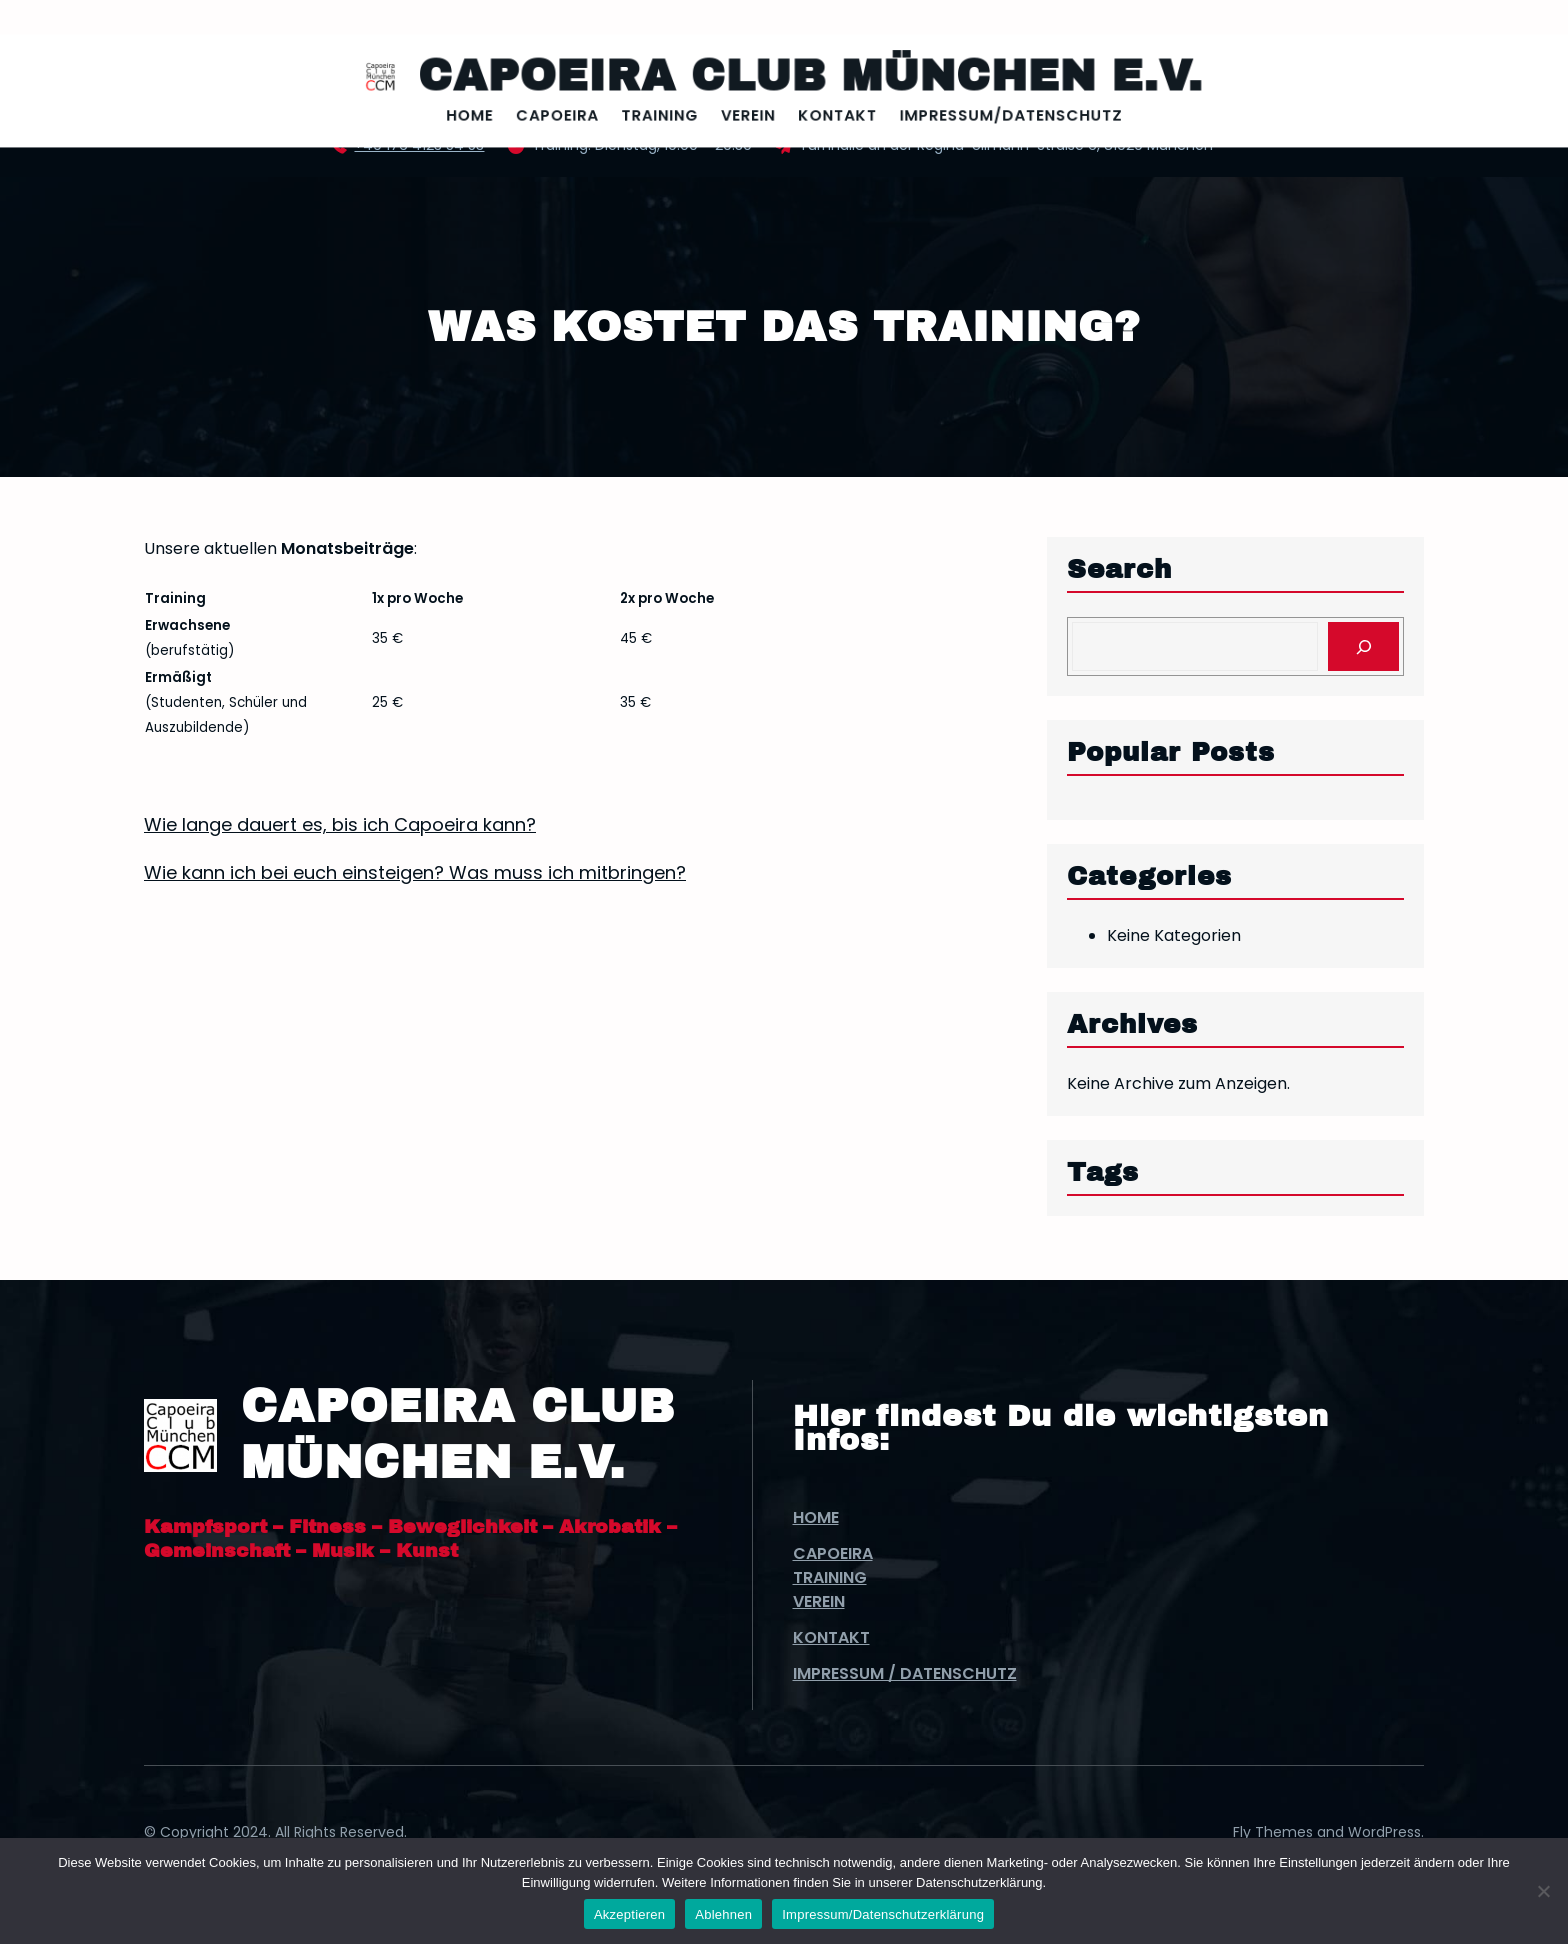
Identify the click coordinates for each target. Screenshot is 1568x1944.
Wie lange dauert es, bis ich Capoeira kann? (340, 824)
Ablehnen (723, 1914)
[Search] (1363, 646)
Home (816, 1517)
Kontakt (831, 1637)
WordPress (1384, 1832)
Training (830, 1577)
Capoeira (833, 1553)
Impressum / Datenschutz (905, 1673)
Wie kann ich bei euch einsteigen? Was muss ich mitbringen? (415, 872)
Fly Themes (1273, 1832)
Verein (819, 1601)
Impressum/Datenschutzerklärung (883, 1914)
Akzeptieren (629, 1914)
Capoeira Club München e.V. (804, 77)
